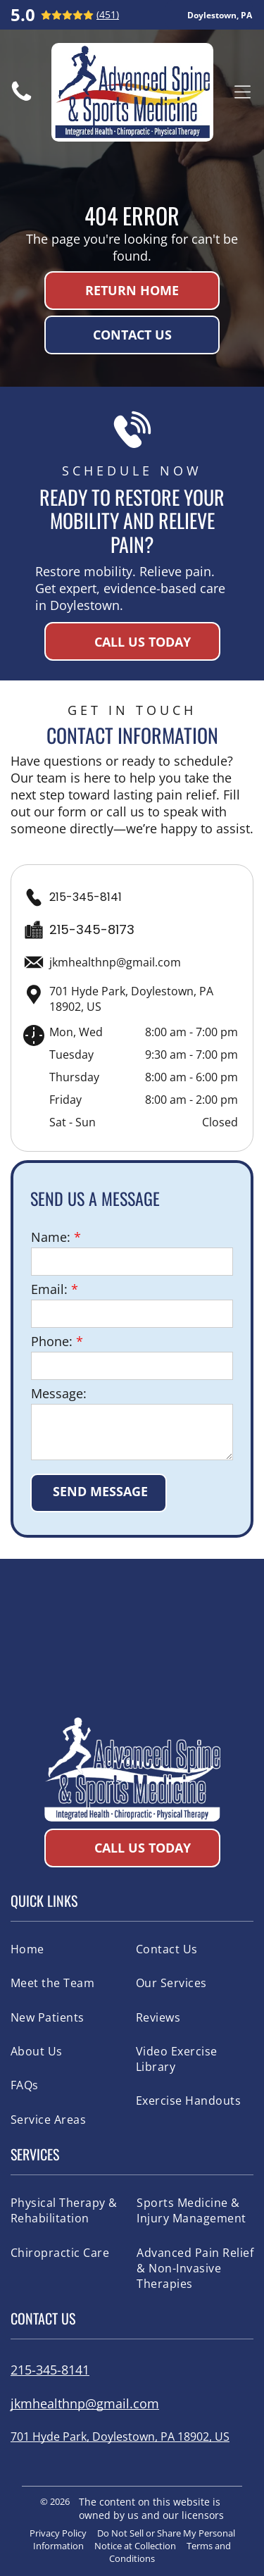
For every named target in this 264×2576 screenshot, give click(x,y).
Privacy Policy (58, 2533)
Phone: (52, 1341)
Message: (59, 1393)
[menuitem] (68, 1949)
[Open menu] (242, 92)
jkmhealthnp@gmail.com (115, 962)
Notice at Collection (135, 2545)
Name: (50, 1236)
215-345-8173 (91, 929)
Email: (49, 1289)
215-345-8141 (85, 897)
